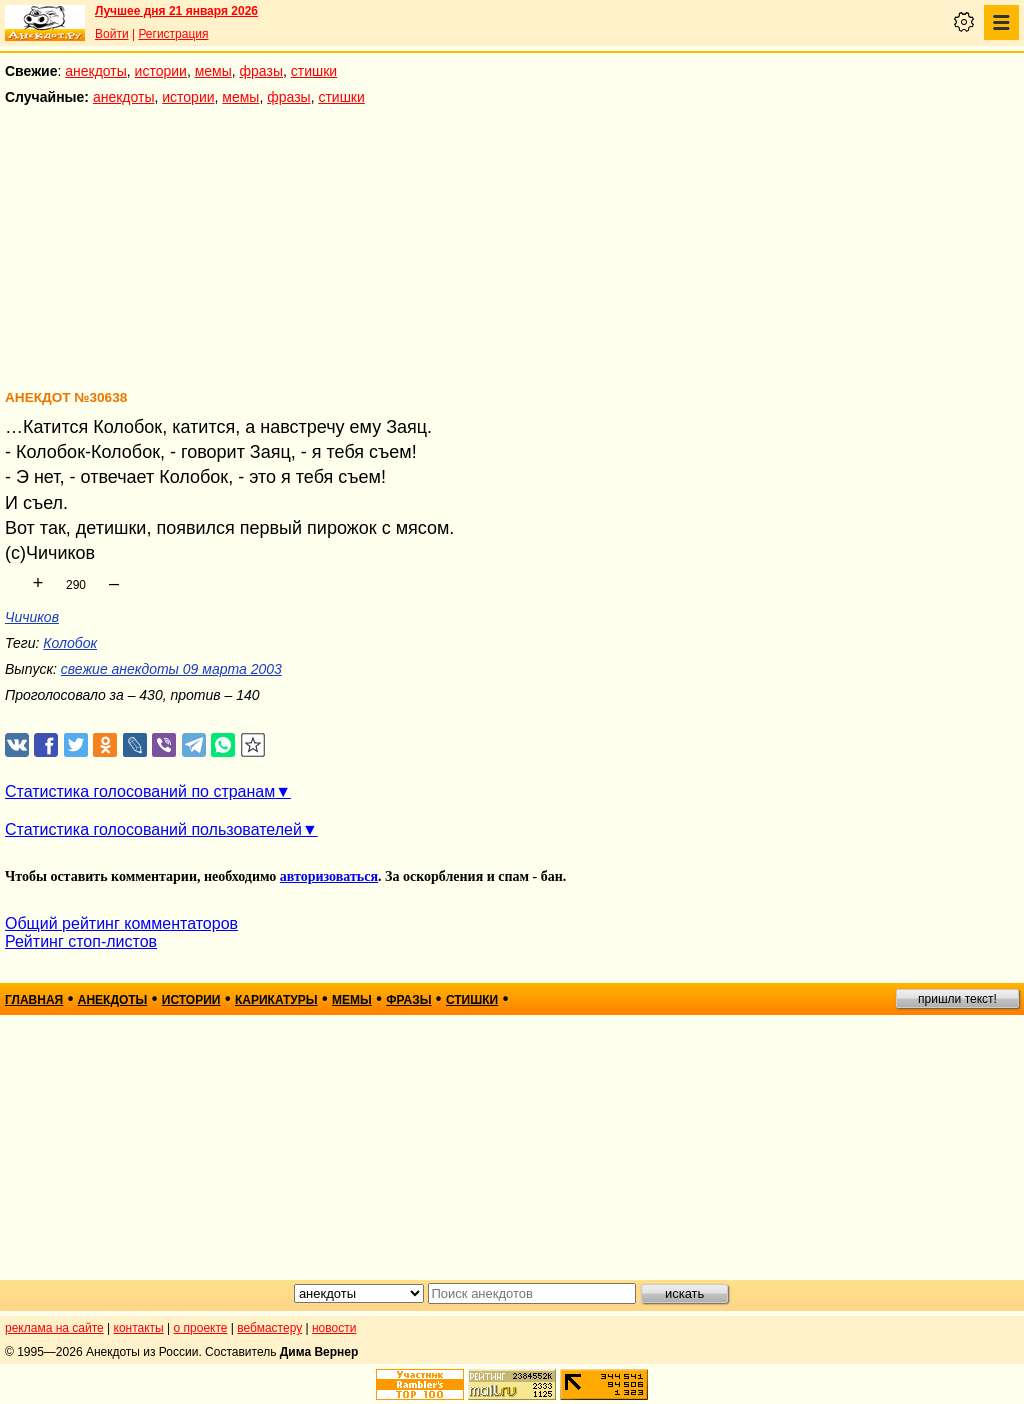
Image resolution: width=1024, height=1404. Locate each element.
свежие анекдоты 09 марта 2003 (171, 669)
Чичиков (32, 617)
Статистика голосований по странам (140, 791)
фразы (261, 71)
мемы (213, 71)
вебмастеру (269, 1328)
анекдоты (96, 71)
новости (334, 1328)
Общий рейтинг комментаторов (121, 923)
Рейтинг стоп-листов (81, 941)
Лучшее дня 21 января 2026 (176, 11)
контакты (139, 1328)
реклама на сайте (54, 1328)
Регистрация (173, 34)
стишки (314, 71)
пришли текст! (957, 999)
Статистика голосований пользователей (153, 829)
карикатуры (276, 1000)
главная (34, 1000)
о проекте (201, 1328)
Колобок (70, 643)
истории (161, 71)
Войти (112, 34)
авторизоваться (329, 876)
